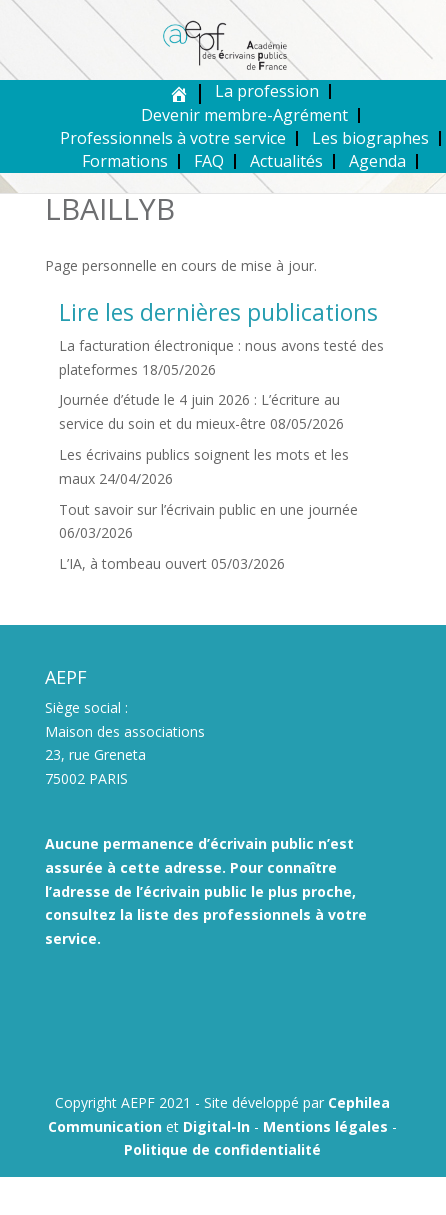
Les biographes (370, 138)
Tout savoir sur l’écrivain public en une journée (208, 509)
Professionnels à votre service (173, 138)
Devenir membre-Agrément (244, 115)
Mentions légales (325, 1126)
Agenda (377, 161)
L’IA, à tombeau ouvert (133, 563)
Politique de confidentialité (222, 1149)
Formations (125, 161)
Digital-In (216, 1126)
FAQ (209, 161)
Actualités (286, 161)
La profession (267, 91)
